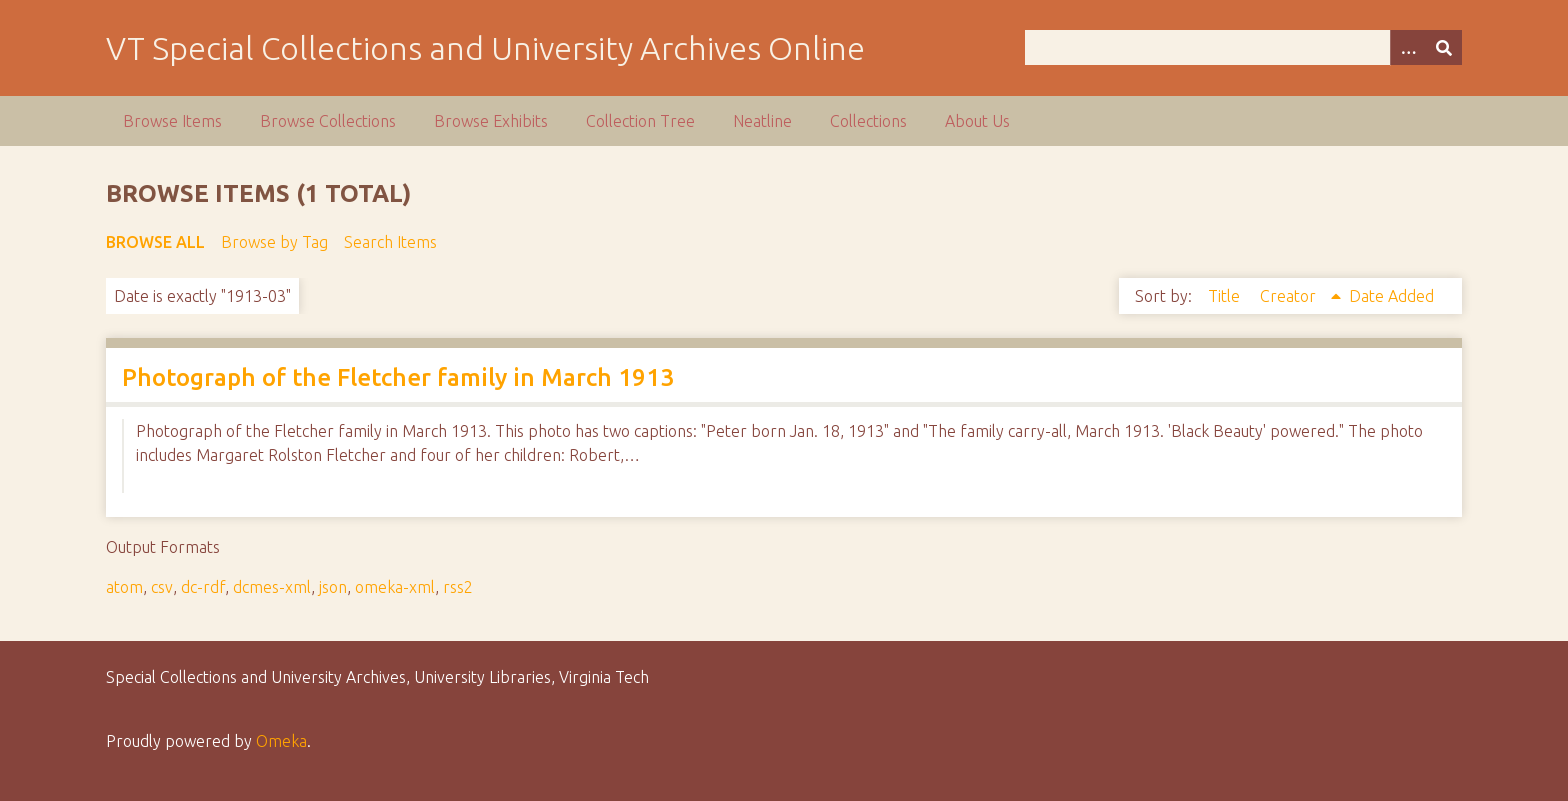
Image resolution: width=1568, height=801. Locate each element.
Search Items (390, 242)
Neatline (762, 121)
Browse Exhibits (491, 121)
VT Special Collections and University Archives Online (485, 48)
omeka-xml (395, 587)
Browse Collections (328, 121)
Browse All (155, 242)
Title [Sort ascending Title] (1226, 296)
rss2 (458, 587)
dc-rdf (203, 587)
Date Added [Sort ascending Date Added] (1391, 296)
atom (124, 587)
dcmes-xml (272, 587)
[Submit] (1444, 47)
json (333, 587)
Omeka (281, 741)
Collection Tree (640, 121)
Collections (868, 121)
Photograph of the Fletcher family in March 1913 (398, 377)
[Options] (1408, 47)
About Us (977, 121)
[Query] (1243, 47)
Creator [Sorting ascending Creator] (1290, 296)
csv (162, 587)
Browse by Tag (274, 242)
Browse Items (172, 121)
